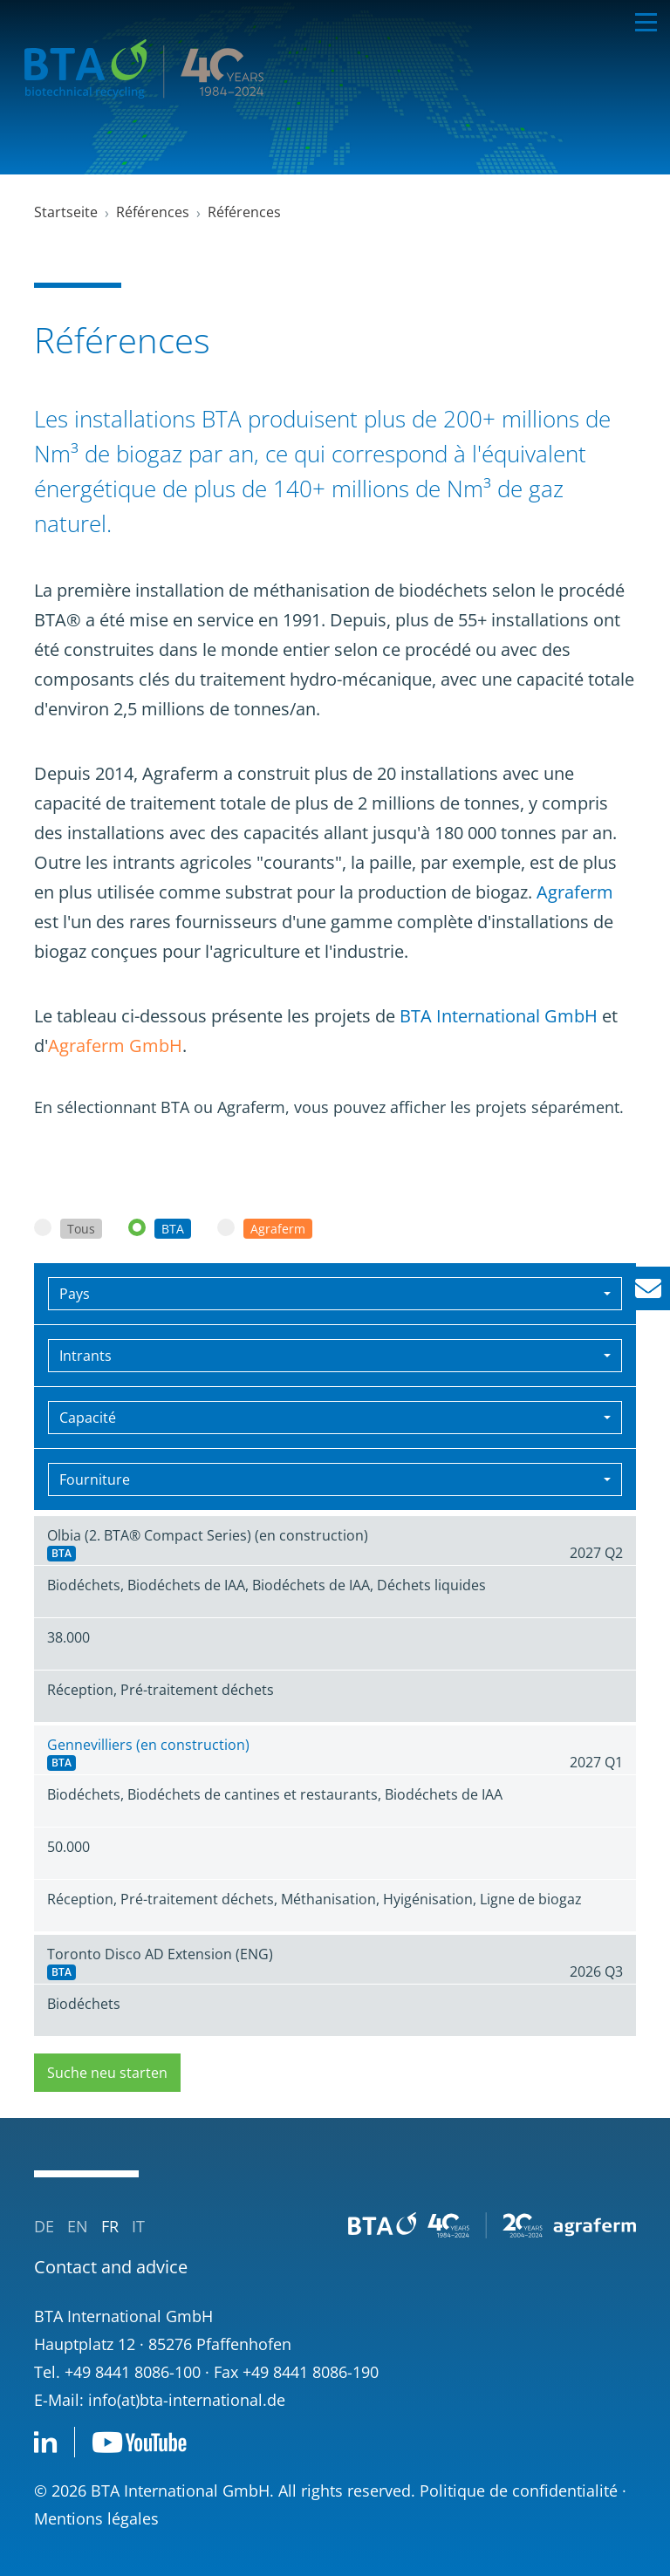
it (138, 2226)
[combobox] (335, 1293)
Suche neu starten (107, 2072)
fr (110, 2226)
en (77, 2226)
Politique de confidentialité (519, 2490)
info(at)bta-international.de (186, 2399)
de (44, 2226)
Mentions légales (96, 2518)
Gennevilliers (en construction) (148, 1744)
